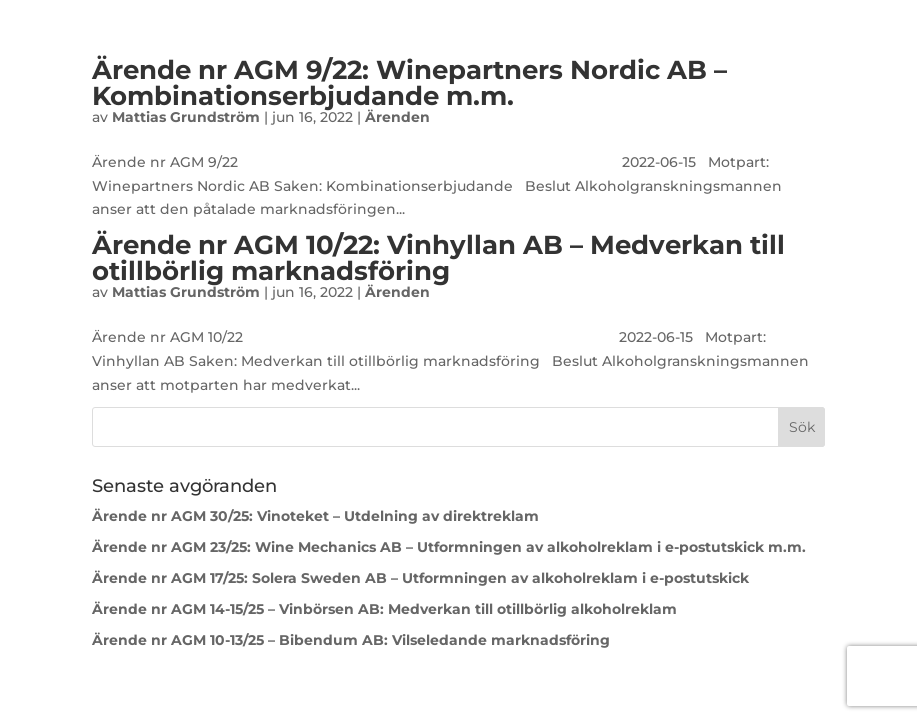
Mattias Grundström (186, 117)
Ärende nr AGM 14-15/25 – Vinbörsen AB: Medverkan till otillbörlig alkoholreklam (384, 609)
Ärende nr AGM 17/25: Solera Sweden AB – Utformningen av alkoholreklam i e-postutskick (420, 578)
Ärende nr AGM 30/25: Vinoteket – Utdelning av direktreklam (315, 516)
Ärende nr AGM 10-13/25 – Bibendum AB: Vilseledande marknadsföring (353, 640)
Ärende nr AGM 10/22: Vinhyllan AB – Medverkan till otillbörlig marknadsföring (438, 258)
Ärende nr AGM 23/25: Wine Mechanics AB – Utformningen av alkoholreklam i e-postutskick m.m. (449, 547)
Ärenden (397, 117)
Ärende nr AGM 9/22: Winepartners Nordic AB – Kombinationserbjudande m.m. (409, 83)
